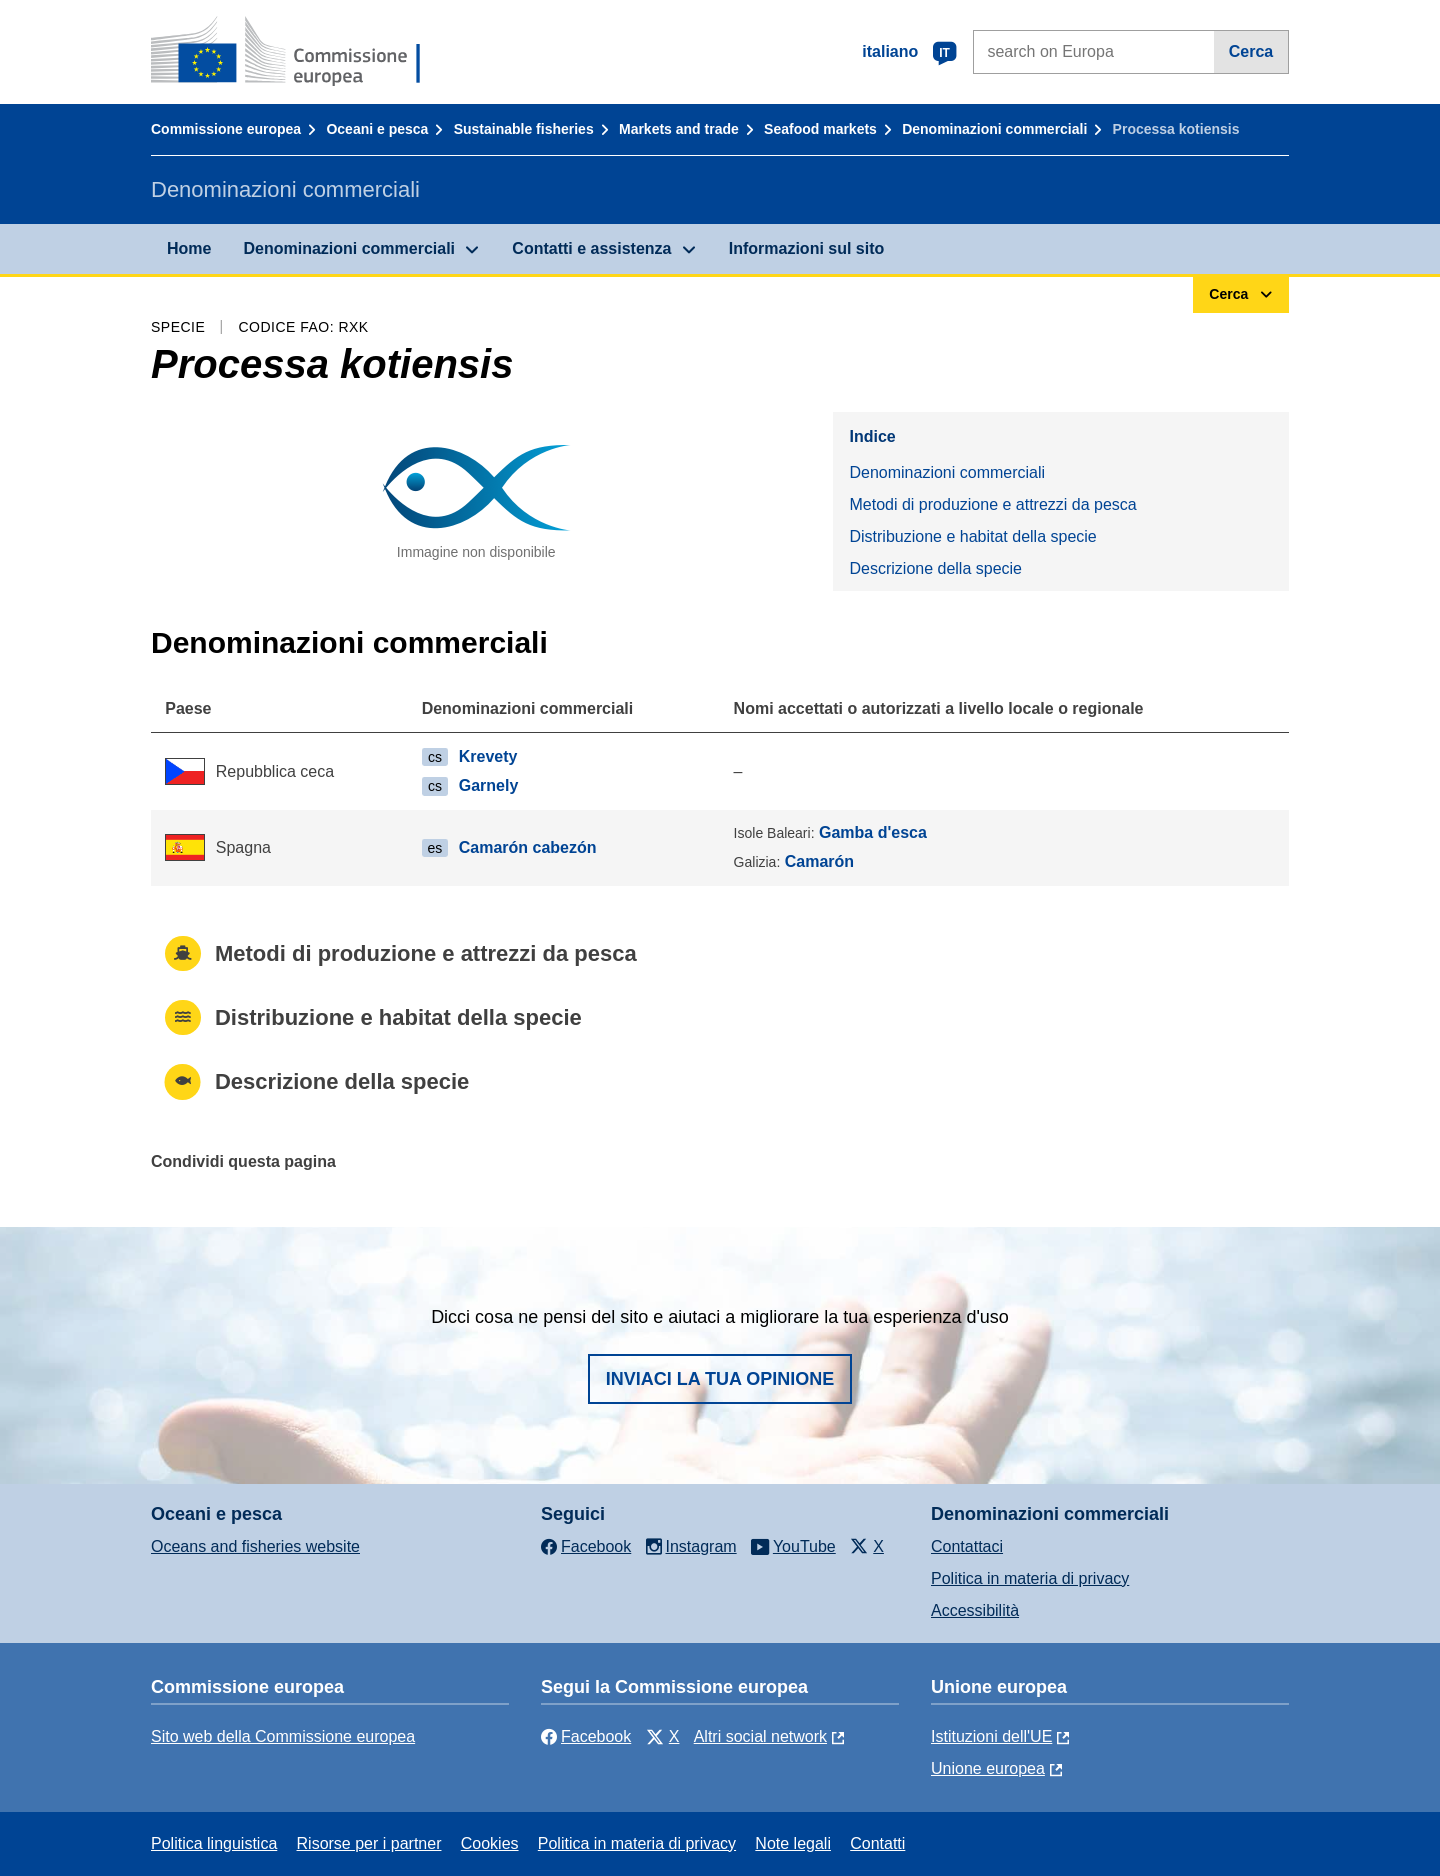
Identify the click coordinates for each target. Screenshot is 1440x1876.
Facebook (586, 1736)
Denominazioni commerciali (994, 129)
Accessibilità (975, 1610)
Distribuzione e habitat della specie (972, 536)
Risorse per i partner (369, 1843)
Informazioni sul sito (807, 248)
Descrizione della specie (935, 568)
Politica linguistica (214, 1843)
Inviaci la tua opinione (720, 1379)
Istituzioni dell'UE (991, 1736)
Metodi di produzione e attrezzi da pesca (992, 504)
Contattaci (967, 1546)
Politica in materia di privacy (1030, 1578)
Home (189, 248)
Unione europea (988, 1768)
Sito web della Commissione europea (283, 1736)
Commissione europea (226, 129)
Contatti (877, 1843)
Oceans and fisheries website (255, 1546)
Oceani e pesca (377, 129)
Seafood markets (820, 129)
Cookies (490, 1843)
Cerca (1251, 51)
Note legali (793, 1843)
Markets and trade (679, 129)
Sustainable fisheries (524, 129)
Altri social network (760, 1736)
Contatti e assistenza (591, 248)
